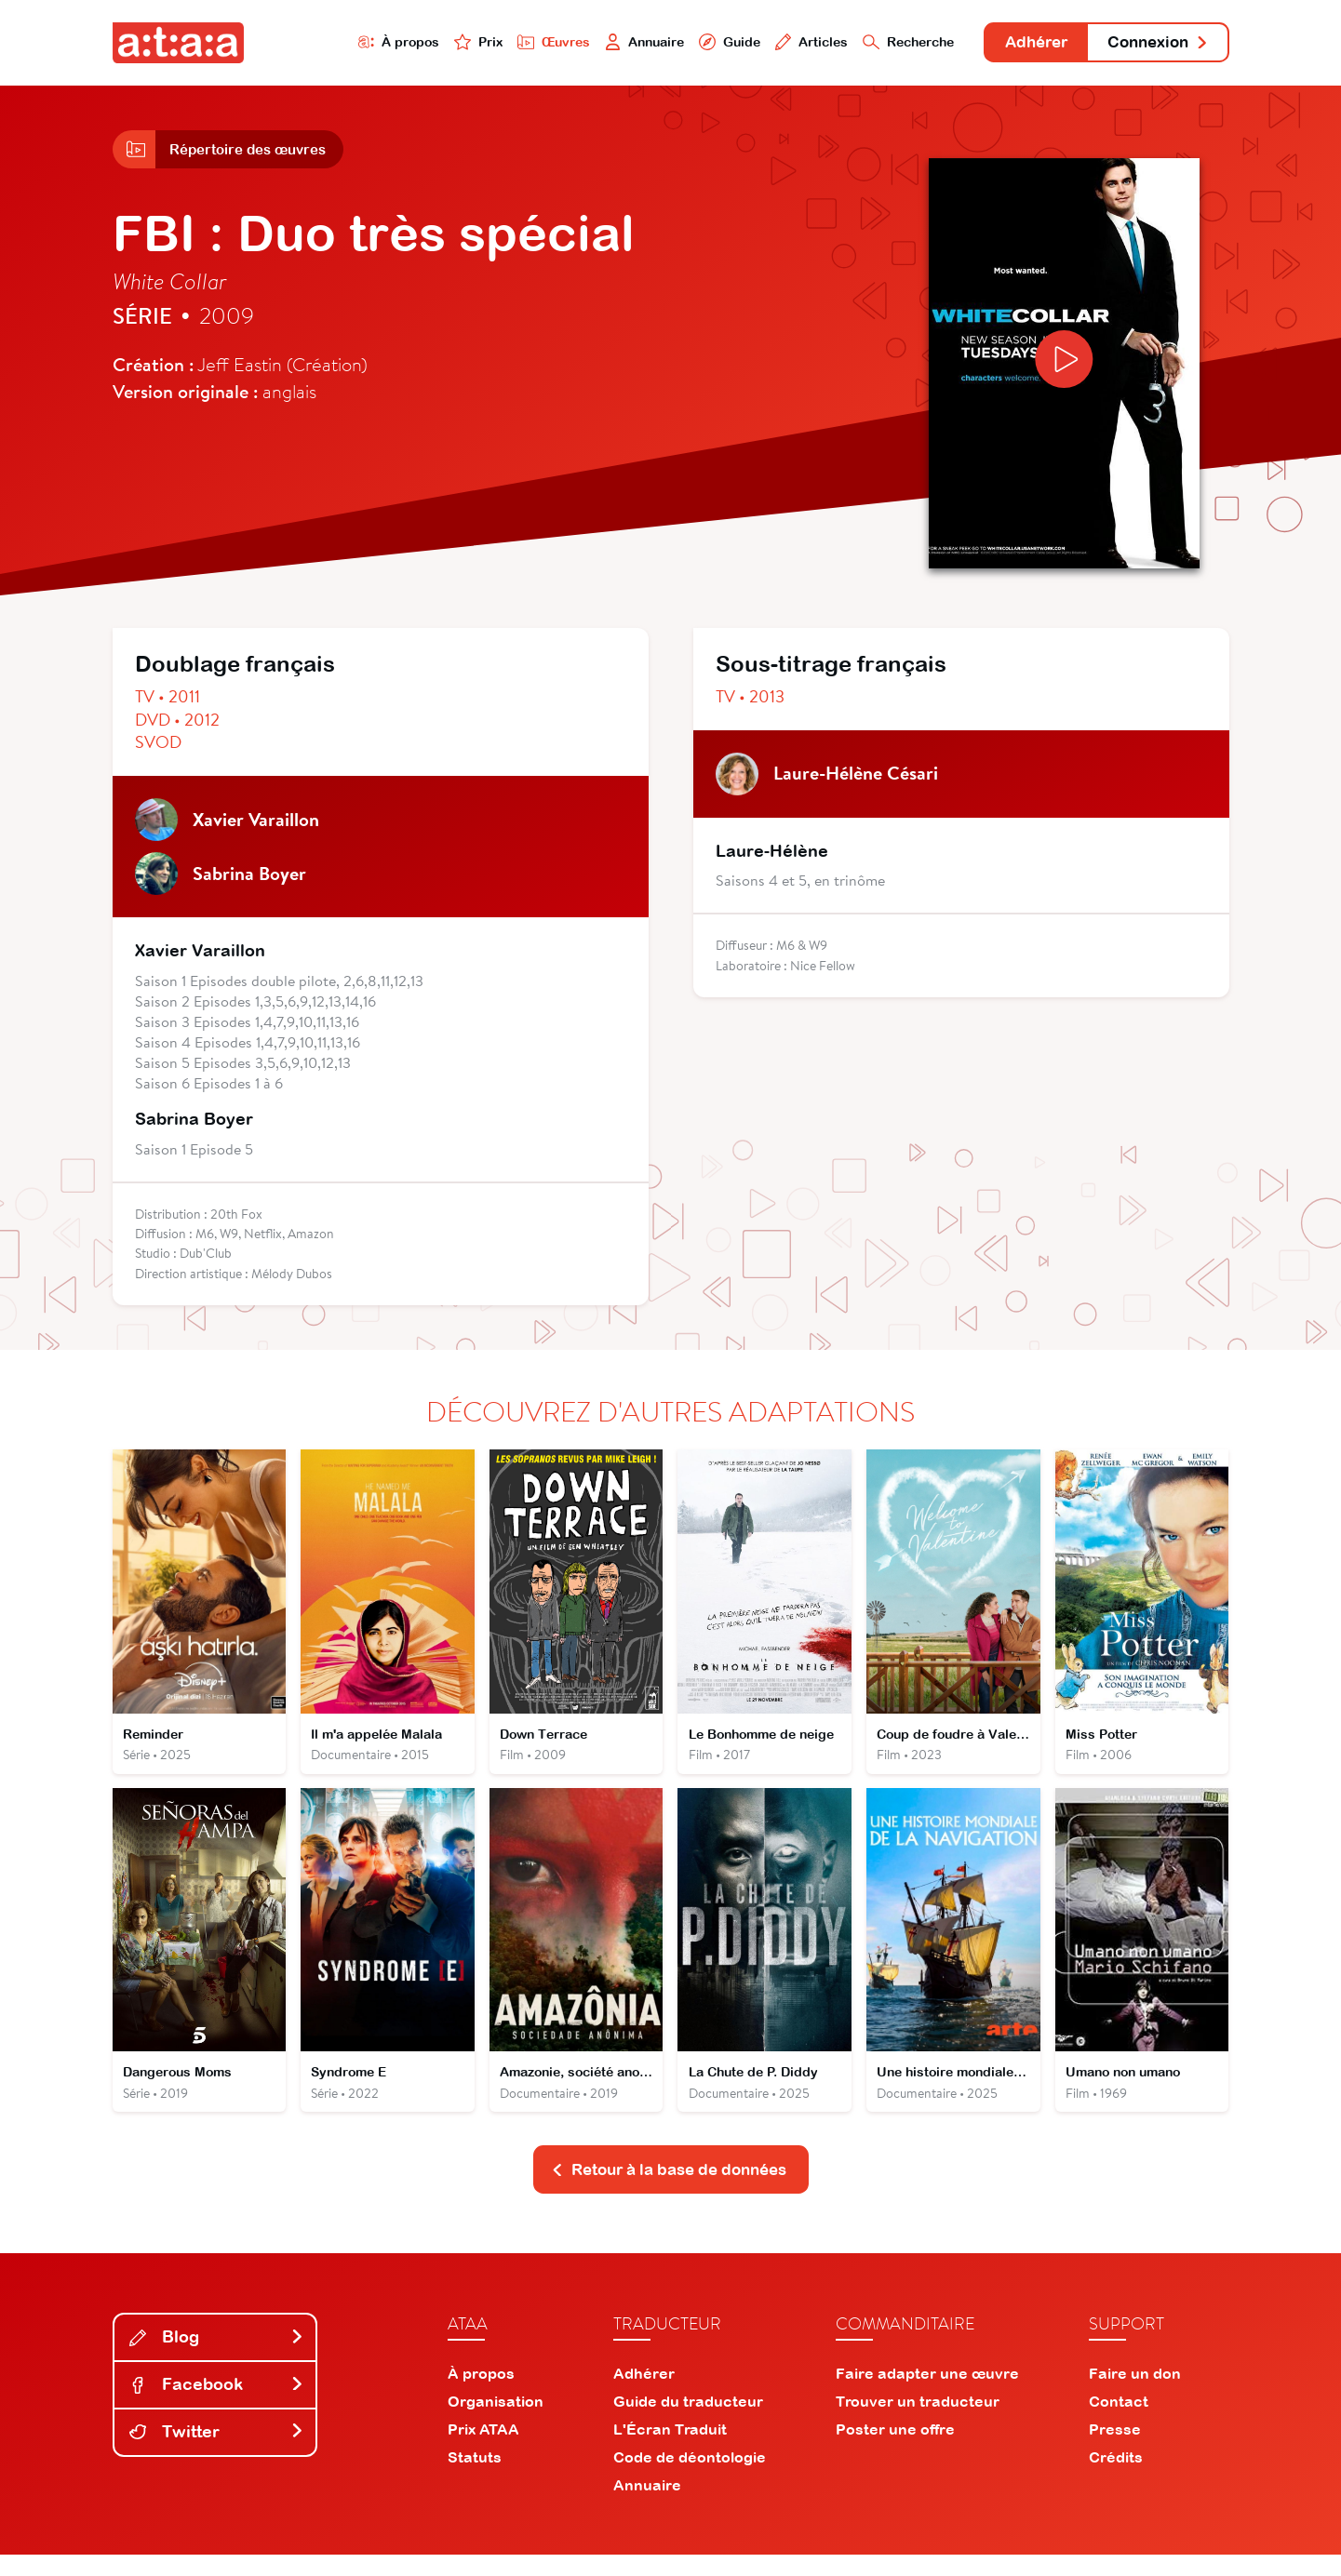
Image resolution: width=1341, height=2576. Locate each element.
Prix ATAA (483, 2450)
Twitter (216, 2453)
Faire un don (1135, 2394)
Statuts (475, 2478)
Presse (1115, 2450)
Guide (688, 43)
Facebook (216, 2405)
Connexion (1151, 44)
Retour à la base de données (669, 2189)
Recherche (878, 43)
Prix (422, 43)
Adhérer (1017, 44)
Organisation (495, 2422)
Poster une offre (895, 2450)
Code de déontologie (689, 2478)
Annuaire (597, 43)
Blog (216, 2358)
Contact (1118, 2422)
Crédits (1116, 2478)
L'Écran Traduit (670, 2450)
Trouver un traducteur (917, 2422)
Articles (775, 43)
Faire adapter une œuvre (927, 2394)
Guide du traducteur (688, 2422)
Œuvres (500, 43)
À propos (337, 43)
